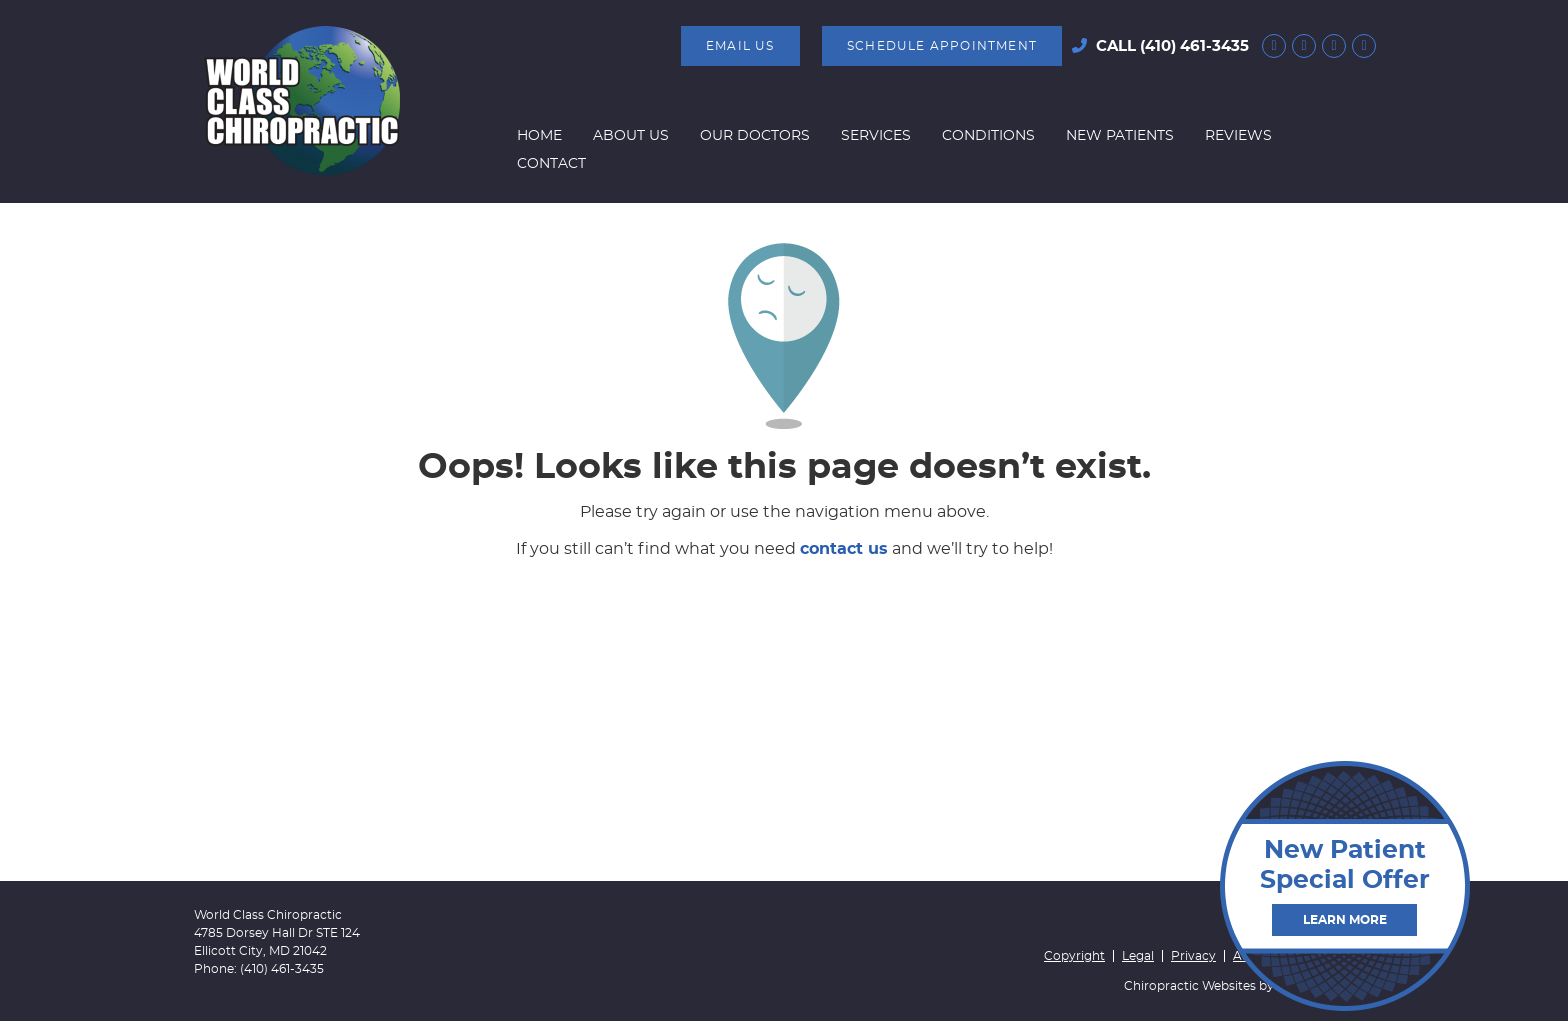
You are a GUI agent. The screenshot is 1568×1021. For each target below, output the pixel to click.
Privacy (1193, 956)
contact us (844, 549)
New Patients (1120, 136)
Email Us (740, 46)
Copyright (1074, 956)
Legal (1138, 956)
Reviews (1238, 136)
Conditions (988, 136)
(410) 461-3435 (1194, 46)
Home (539, 136)
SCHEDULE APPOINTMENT (942, 46)
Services (876, 136)
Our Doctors (755, 136)
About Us (631, 136)
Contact (551, 164)
